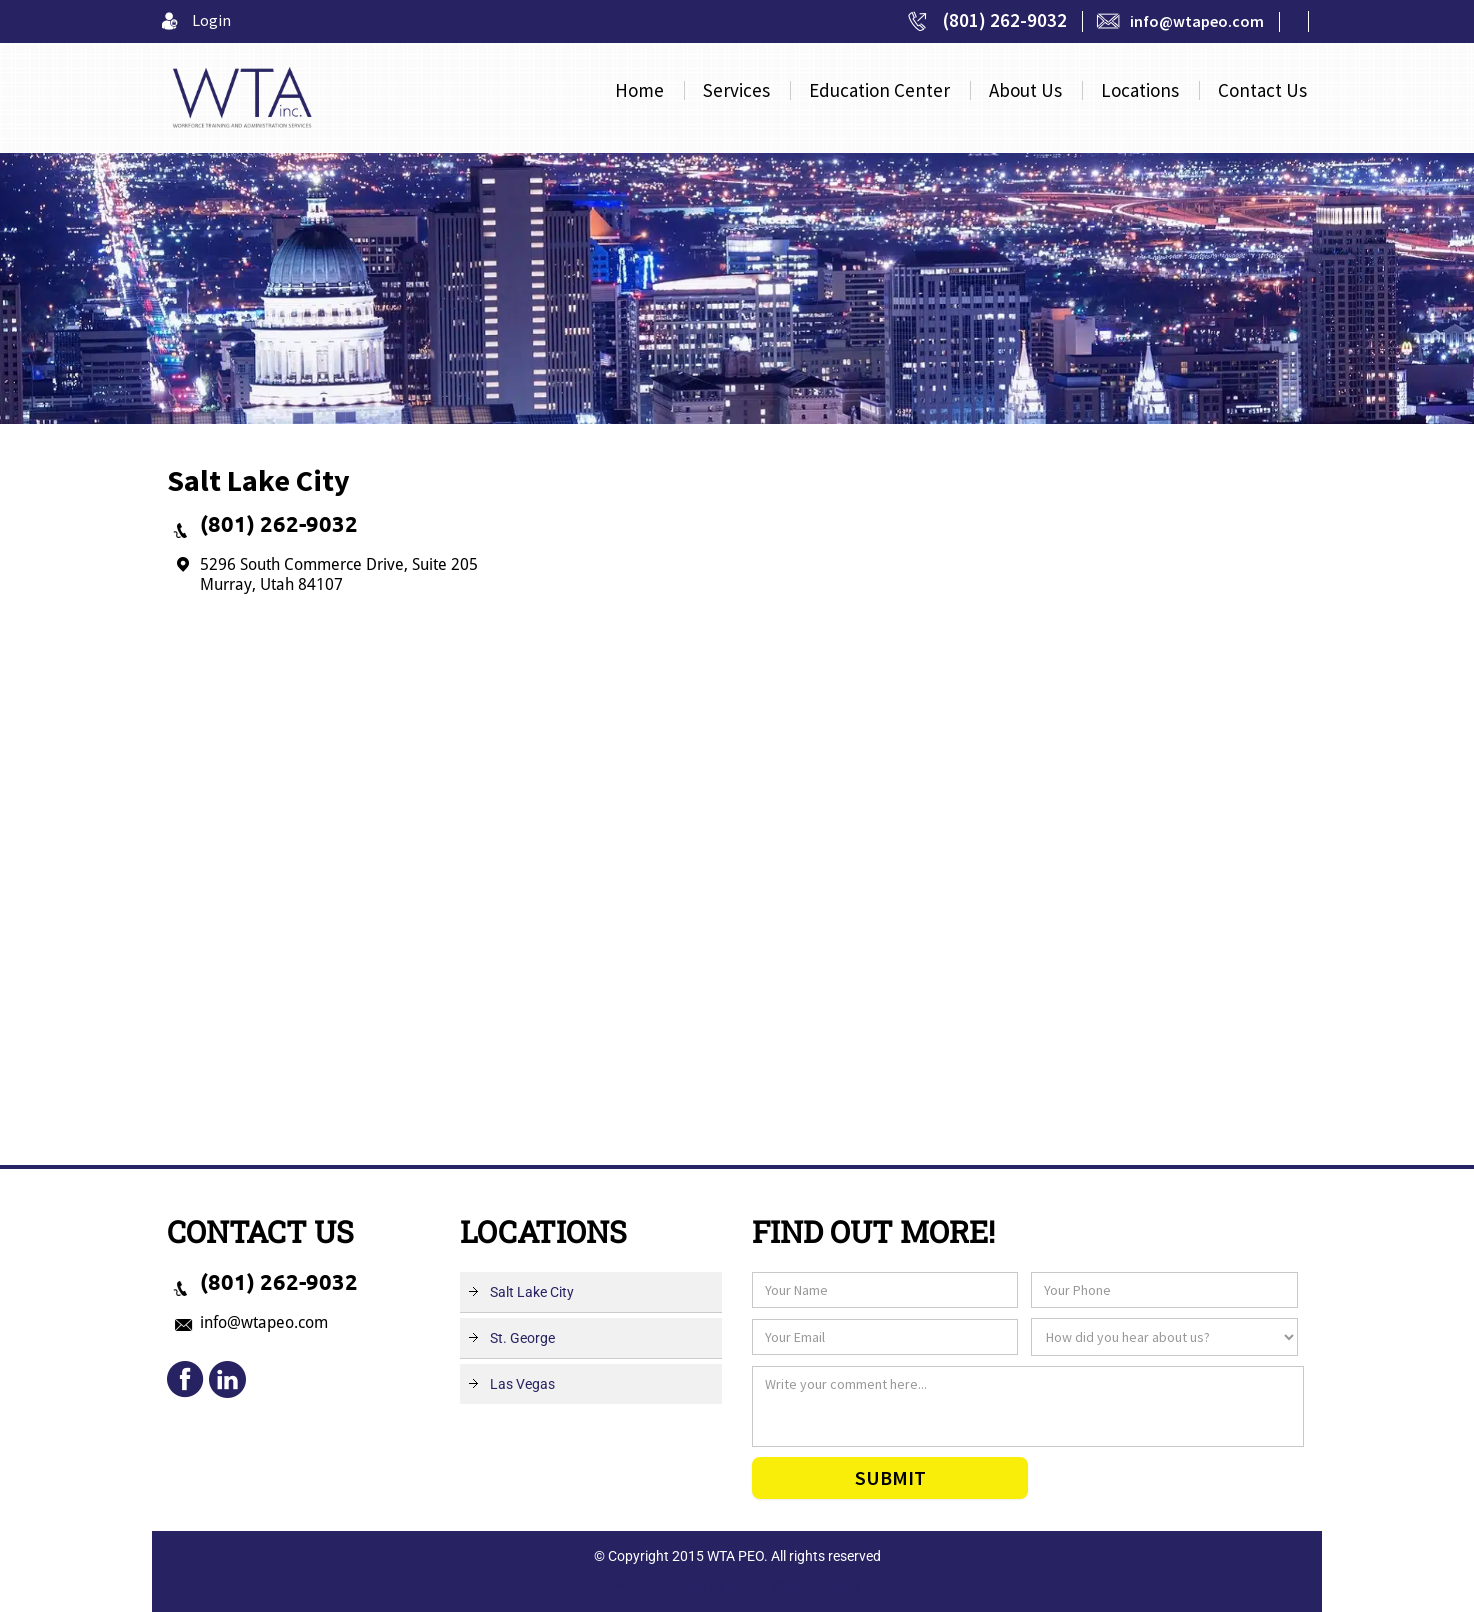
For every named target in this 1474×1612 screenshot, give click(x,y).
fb (186, 1380)
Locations (1140, 90)
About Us (1025, 90)
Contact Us (1262, 90)
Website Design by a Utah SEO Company (737, 1586)
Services (736, 90)
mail (227, 1380)
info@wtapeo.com (1197, 21)
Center (879, 90)
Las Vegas (522, 1384)
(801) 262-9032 (1005, 20)
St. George (522, 1338)
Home (639, 90)
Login (211, 20)
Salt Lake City (532, 1292)
